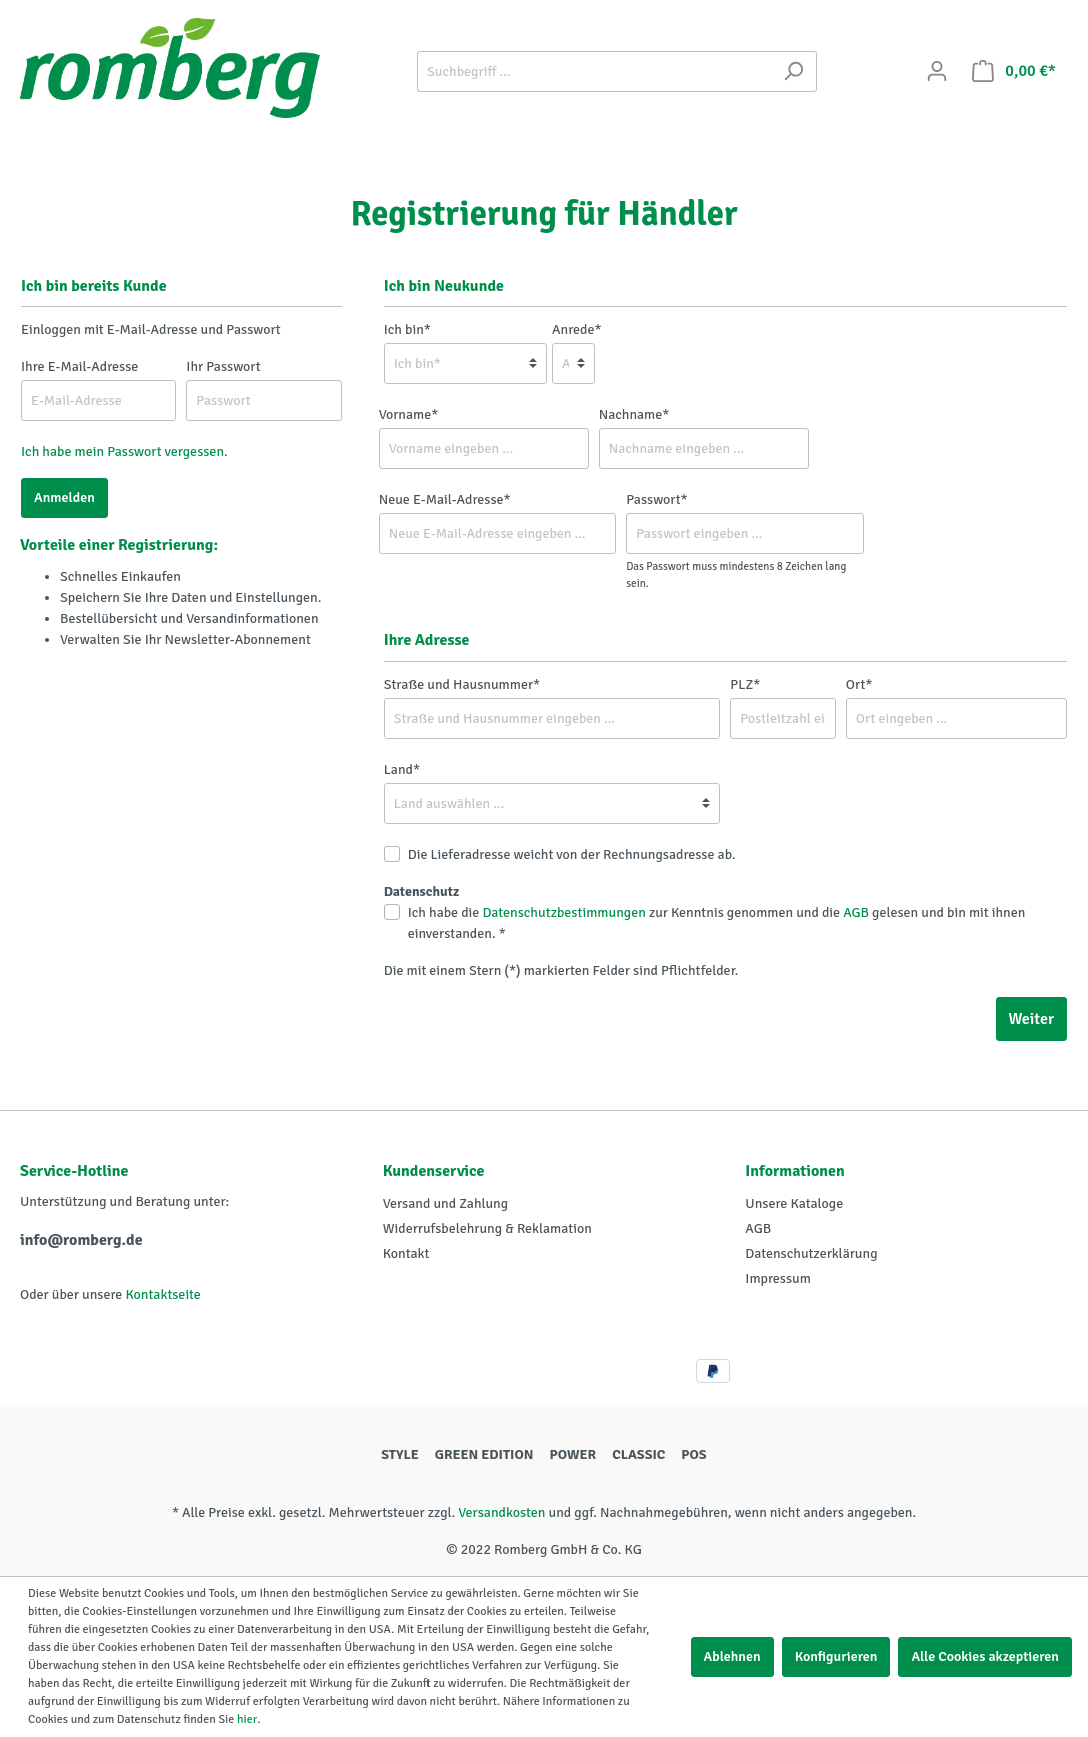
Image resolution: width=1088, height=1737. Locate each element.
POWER (572, 1454)
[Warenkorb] (1014, 71)
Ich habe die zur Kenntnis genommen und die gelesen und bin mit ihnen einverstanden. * (717, 923)
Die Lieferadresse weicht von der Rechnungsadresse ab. (572, 854)
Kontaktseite (162, 1294)
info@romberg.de (81, 1240)
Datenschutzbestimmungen (563, 912)
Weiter (1031, 1019)
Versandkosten (501, 1512)
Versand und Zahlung (445, 1203)
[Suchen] (793, 71)
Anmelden (64, 497)
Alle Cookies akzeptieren (985, 1656)
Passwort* (656, 499)
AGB (856, 912)
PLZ (745, 684)
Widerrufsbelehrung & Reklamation (487, 1228)
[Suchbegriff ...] (594, 71)
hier (247, 1719)
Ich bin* (407, 329)
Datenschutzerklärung (811, 1253)
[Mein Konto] (937, 71)
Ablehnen (732, 1656)
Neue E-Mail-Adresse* (445, 499)
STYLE (399, 1454)
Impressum (778, 1278)
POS (693, 1454)
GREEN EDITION (484, 1454)
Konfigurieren (836, 1656)
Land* (402, 769)
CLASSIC (638, 1454)
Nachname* (634, 414)
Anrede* (576, 329)
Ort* (859, 684)
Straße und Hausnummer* (462, 684)
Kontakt (406, 1253)
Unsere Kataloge (794, 1203)
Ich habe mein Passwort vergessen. (124, 451)
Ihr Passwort (223, 366)
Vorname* (409, 414)
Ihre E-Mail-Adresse (79, 366)
